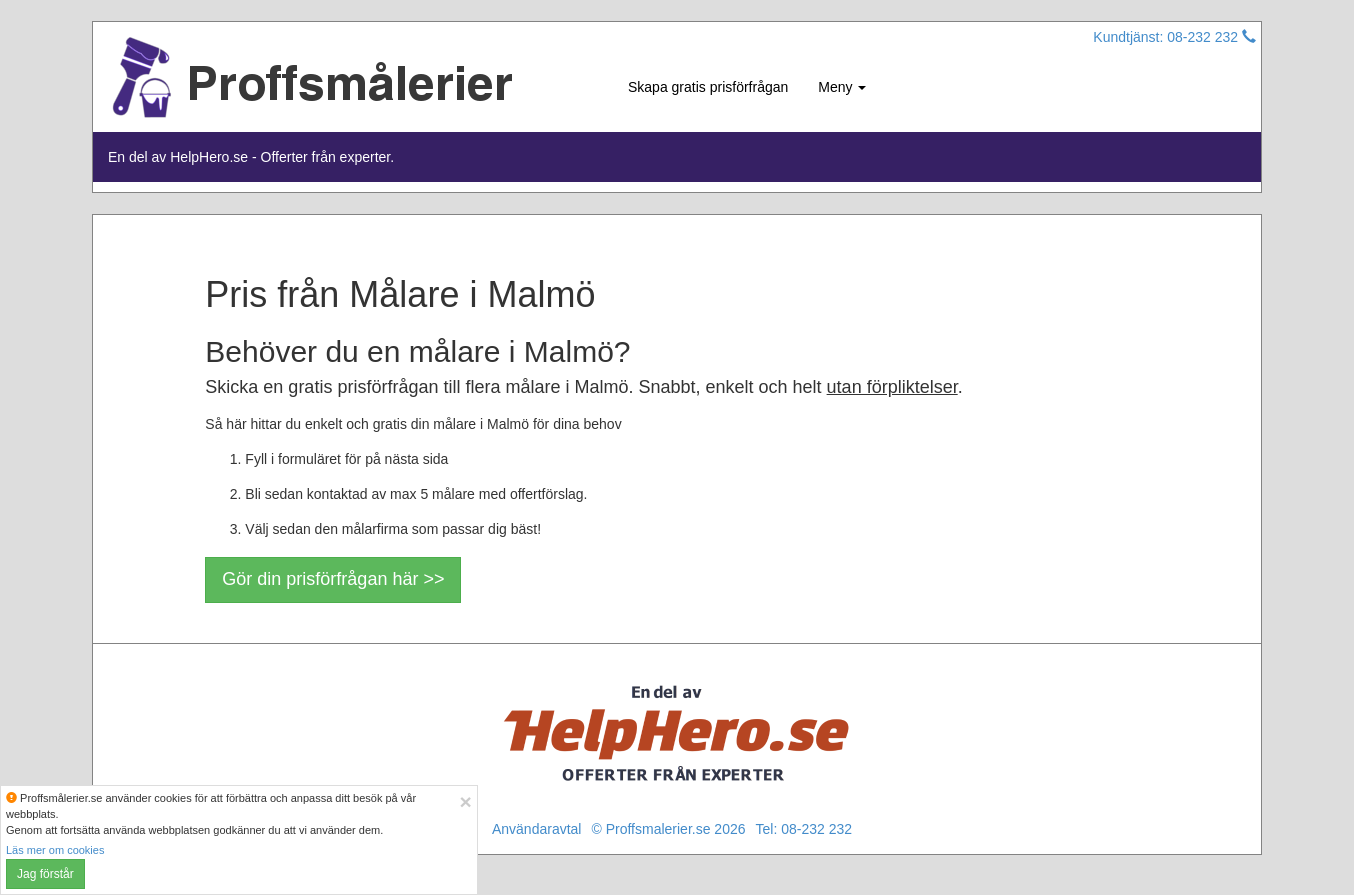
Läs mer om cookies (55, 850)
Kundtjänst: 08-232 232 (1174, 37)
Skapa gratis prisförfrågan (708, 87)
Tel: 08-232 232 (804, 829)
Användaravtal (537, 829)
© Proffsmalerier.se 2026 (668, 829)
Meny (842, 87)
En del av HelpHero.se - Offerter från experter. (251, 157)
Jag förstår (45, 874)
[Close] (465, 801)
